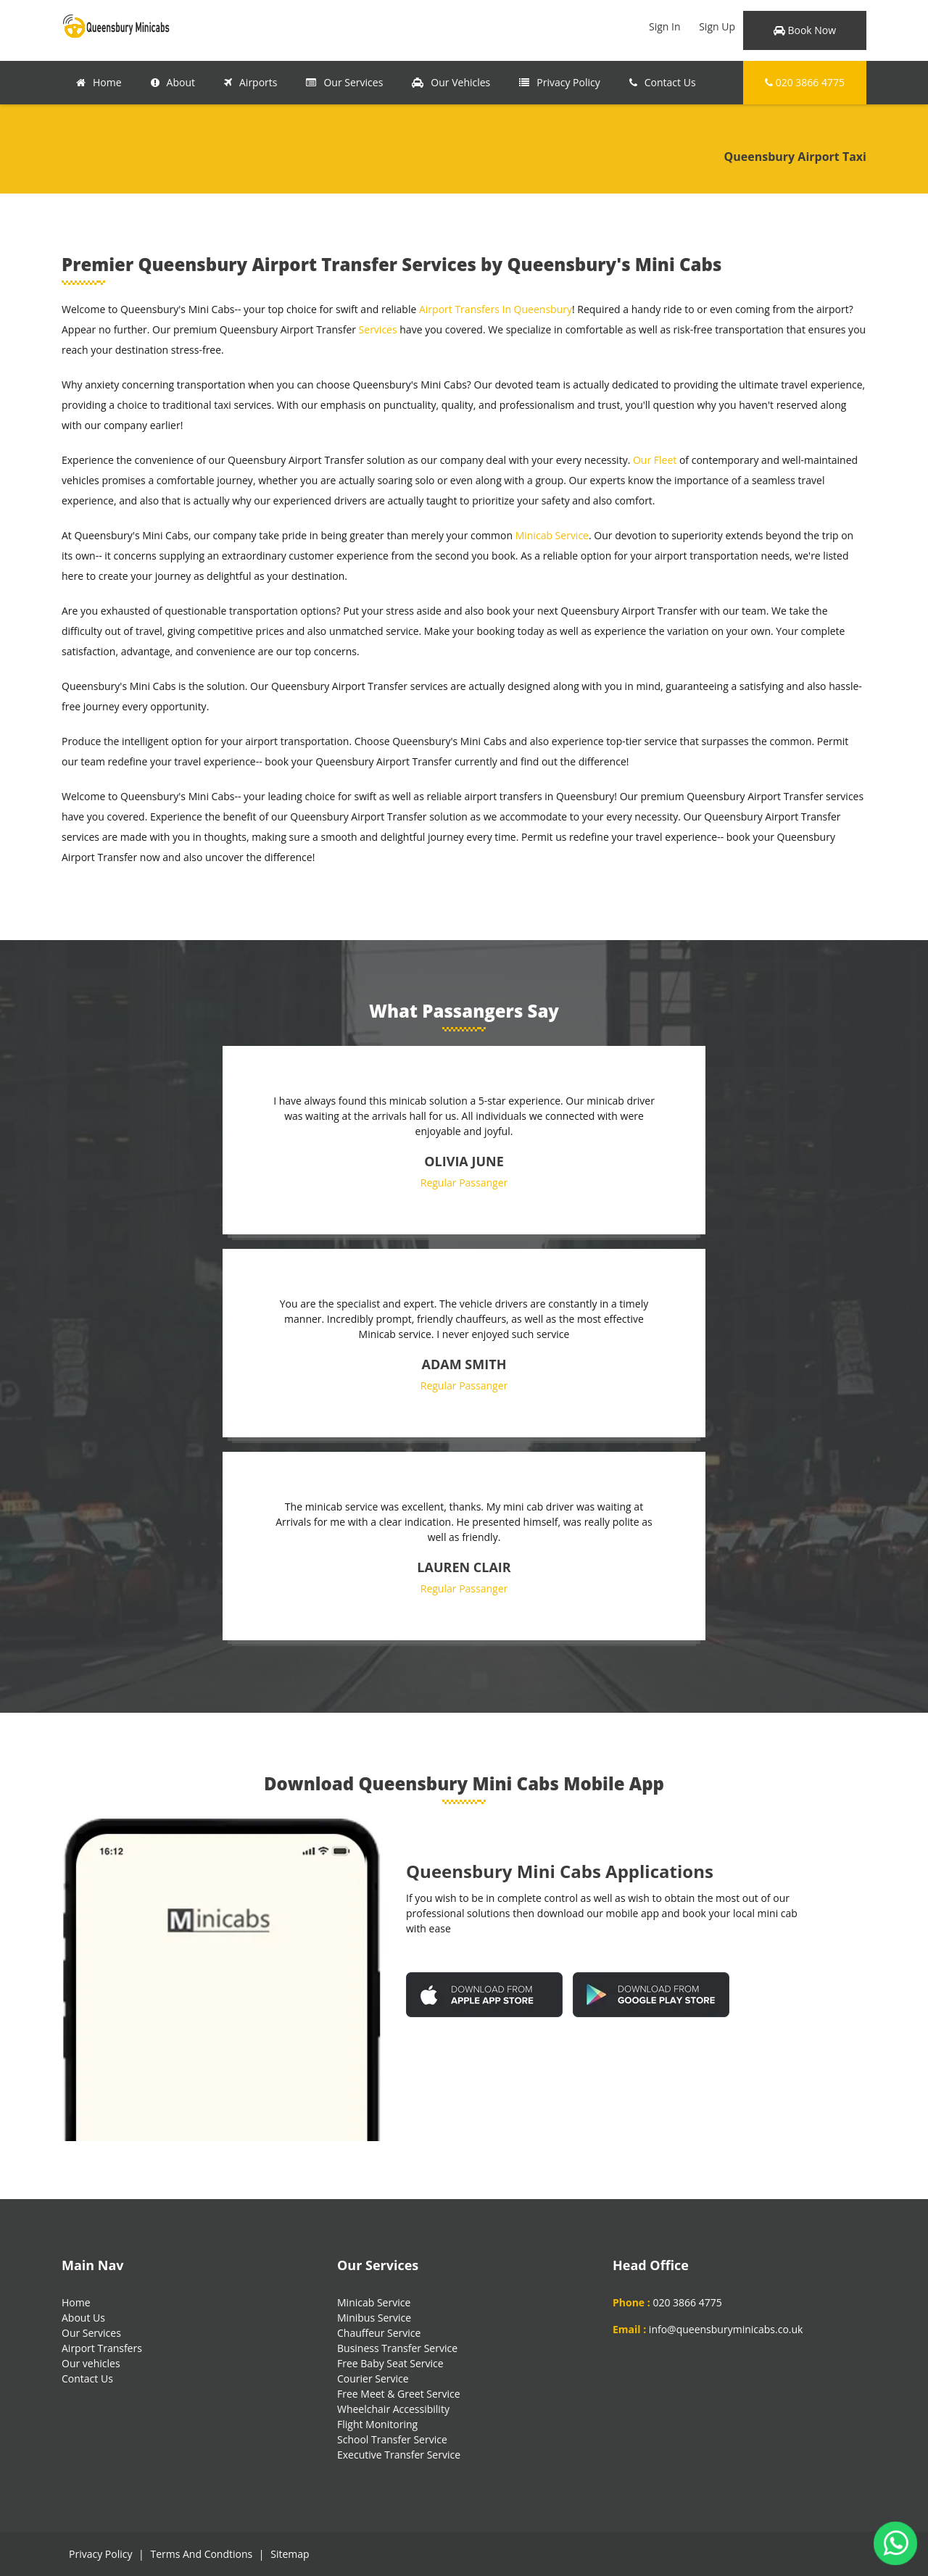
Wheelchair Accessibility (393, 2409)
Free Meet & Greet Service (398, 2394)
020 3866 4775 (805, 82)
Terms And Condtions (201, 2554)
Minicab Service (552, 535)
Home (99, 82)
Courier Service (373, 2378)
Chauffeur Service (378, 2333)
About (173, 82)
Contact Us (662, 82)
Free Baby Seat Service (390, 2363)
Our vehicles (91, 2363)
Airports (250, 82)
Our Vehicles (451, 82)
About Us (83, 2317)
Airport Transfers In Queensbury (495, 309)
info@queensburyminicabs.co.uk (726, 2329)
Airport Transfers (102, 2348)
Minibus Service (374, 2317)
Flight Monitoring (377, 2424)
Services (378, 329)
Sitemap (289, 2554)
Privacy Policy (559, 82)
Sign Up (717, 26)
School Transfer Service (392, 2439)
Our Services (344, 82)
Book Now (805, 30)
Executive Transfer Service (398, 2454)
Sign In (665, 26)
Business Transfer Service (397, 2348)
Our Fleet (654, 460)
